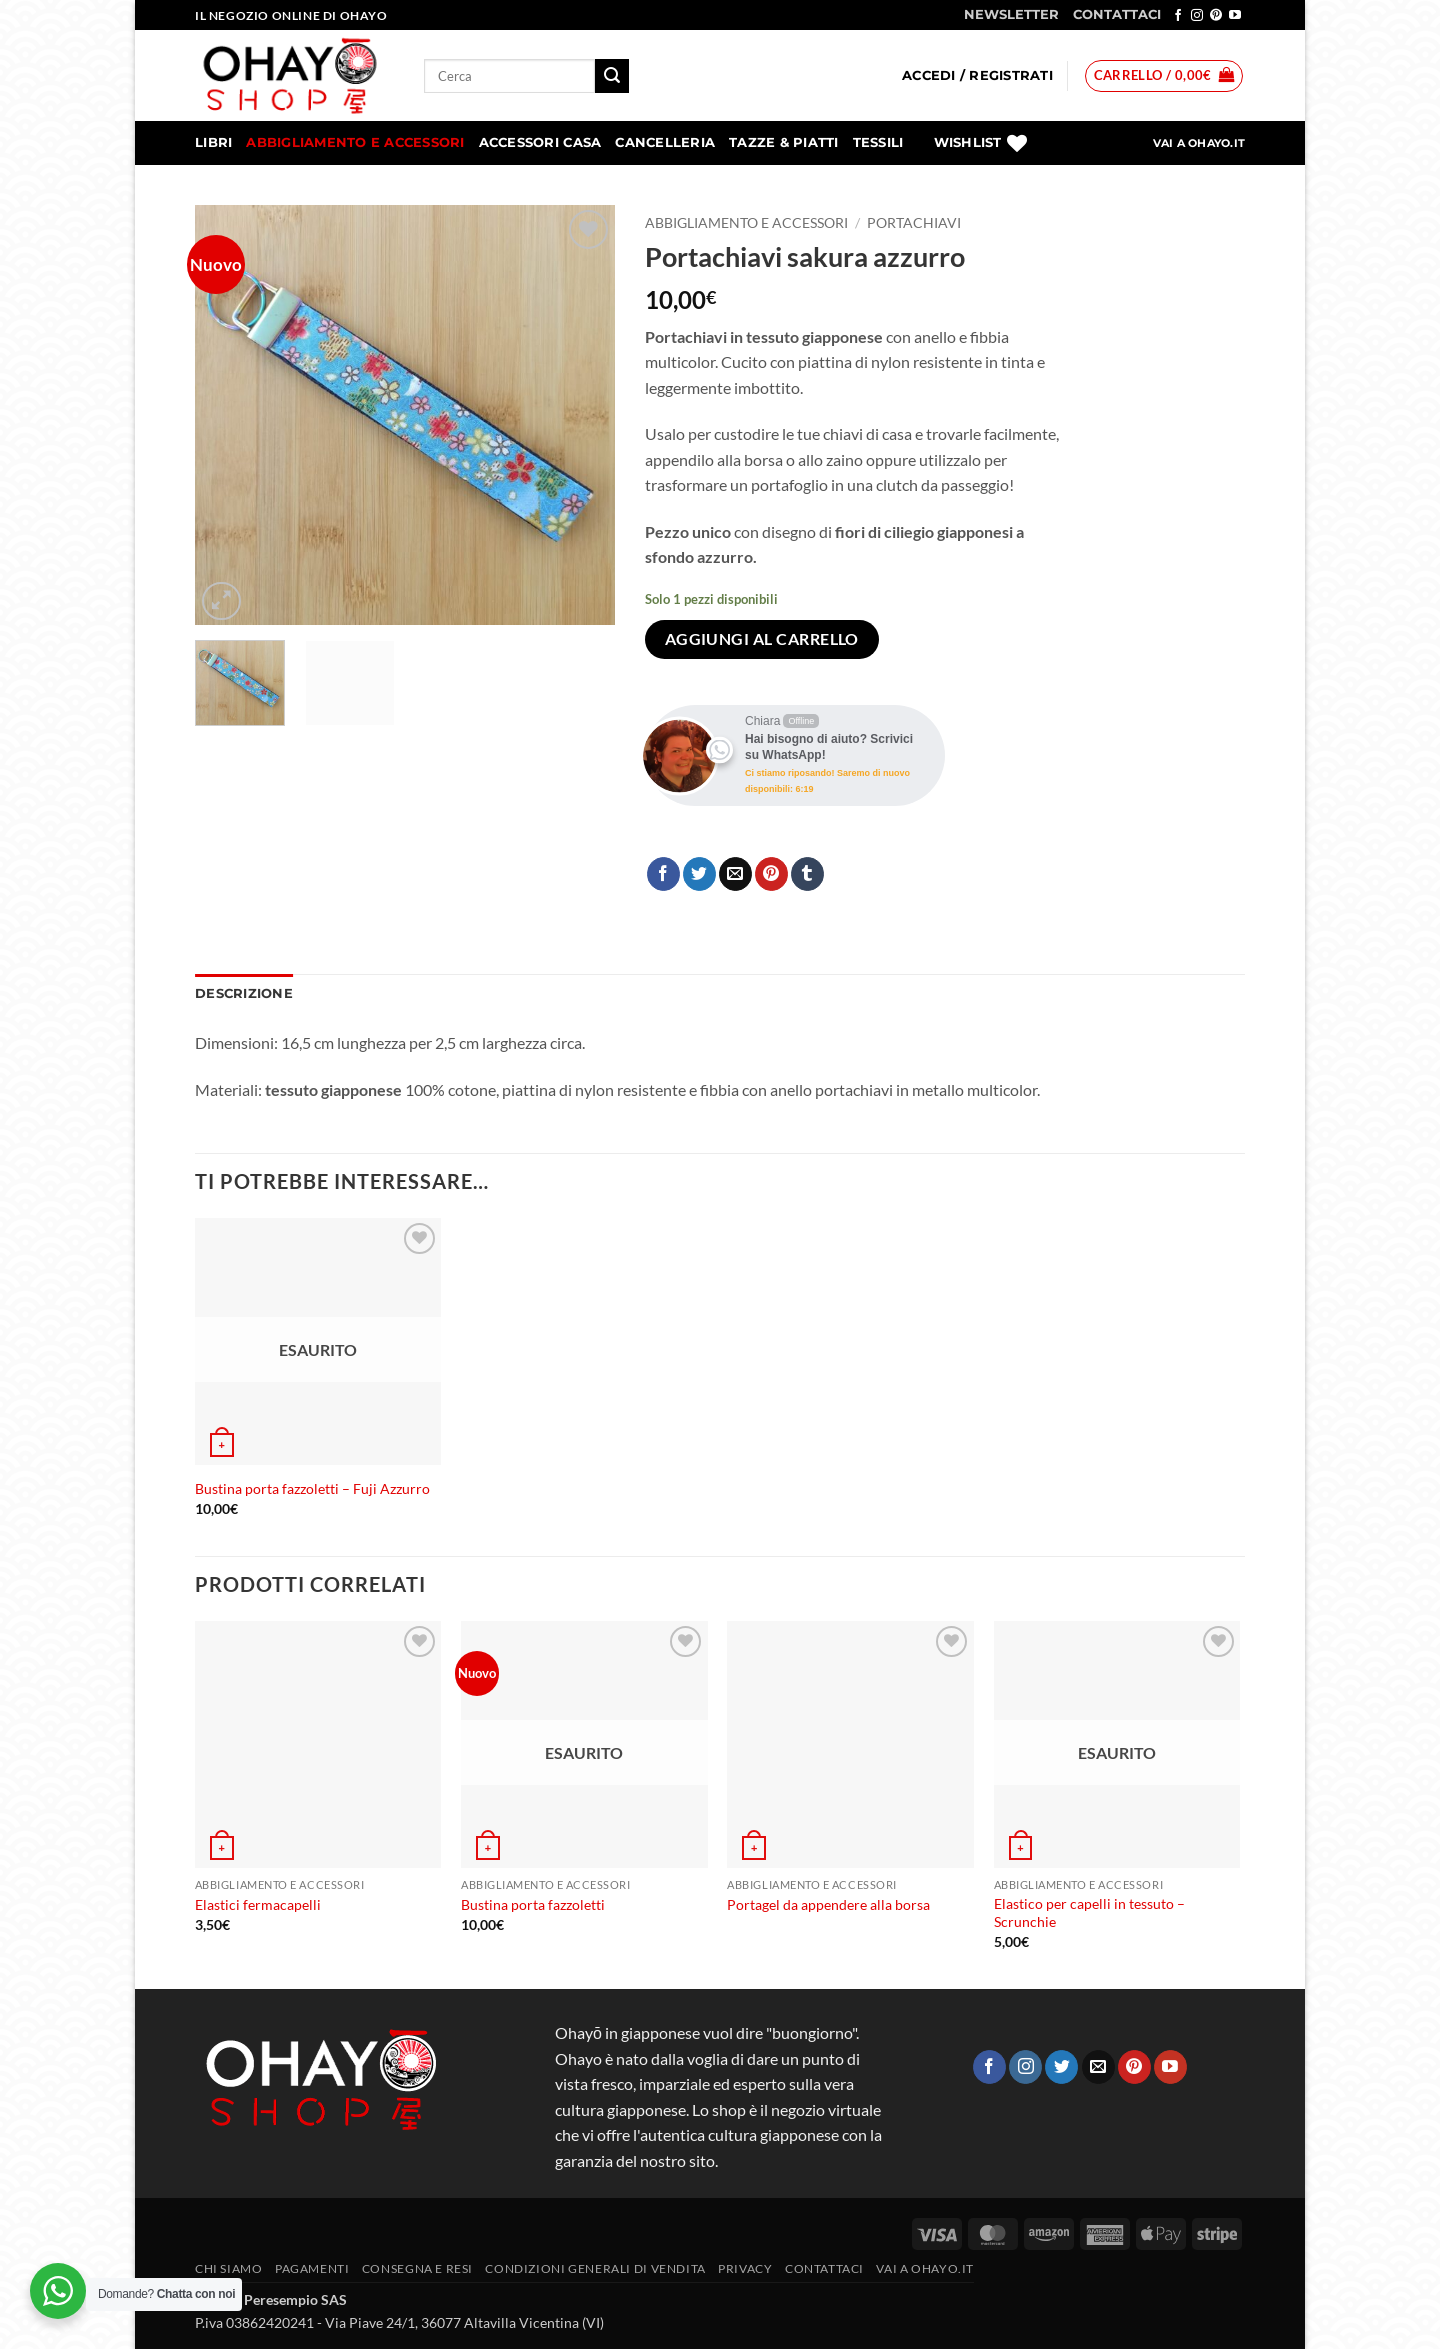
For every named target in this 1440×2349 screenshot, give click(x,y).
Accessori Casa (540, 142)
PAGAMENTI (312, 2268)
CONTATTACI (1117, 14)
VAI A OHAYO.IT (1199, 143)
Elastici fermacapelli (258, 1904)
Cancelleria (665, 142)
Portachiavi (914, 223)
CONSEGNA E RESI (417, 2268)
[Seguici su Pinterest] (1216, 16)
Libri (213, 142)
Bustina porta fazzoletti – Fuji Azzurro (312, 1488)
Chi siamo (229, 2268)
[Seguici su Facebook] (1178, 16)
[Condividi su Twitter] (699, 874)
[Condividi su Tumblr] (807, 874)
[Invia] (612, 76)
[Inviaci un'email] (1098, 2067)
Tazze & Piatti (784, 142)
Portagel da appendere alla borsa (828, 1904)
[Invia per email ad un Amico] (735, 874)
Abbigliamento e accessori (355, 142)
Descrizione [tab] (244, 993)
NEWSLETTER (1011, 14)
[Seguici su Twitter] (1061, 2067)
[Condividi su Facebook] (663, 874)
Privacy (745, 2268)
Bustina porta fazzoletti (533, 1904)
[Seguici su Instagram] (1197, 16)
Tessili (878, 142)
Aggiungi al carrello (762, 639)
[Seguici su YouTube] (1235, 16)
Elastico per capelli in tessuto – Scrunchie (1089, 1913)
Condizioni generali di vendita (595, 2268)
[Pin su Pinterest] (771, 874)
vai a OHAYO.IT (925, 2268)
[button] (977, 76)
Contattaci (824, 2268)
